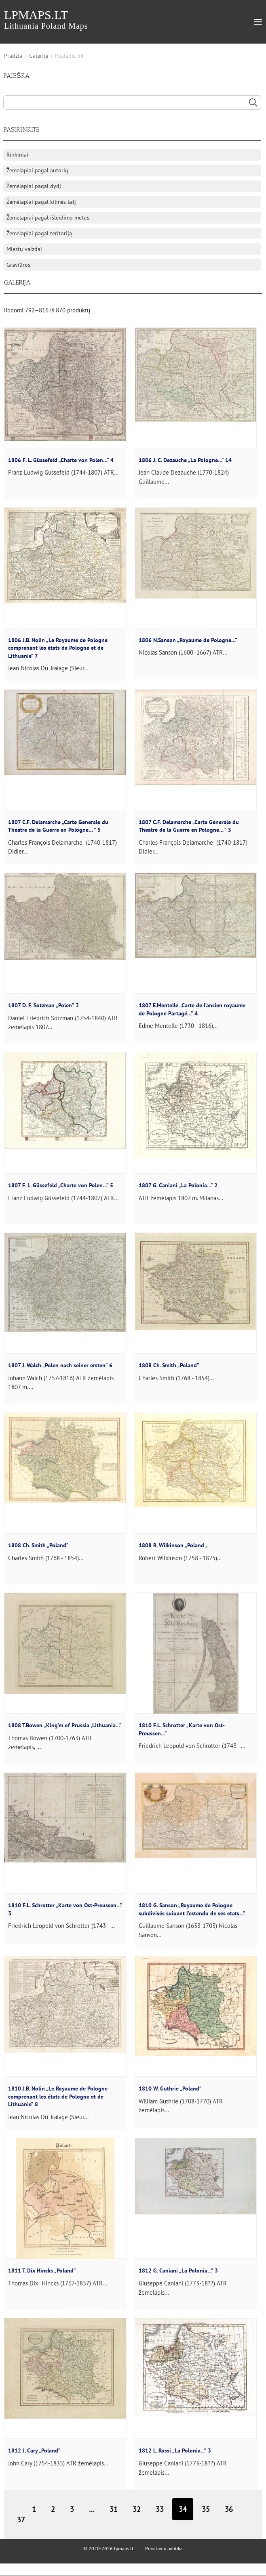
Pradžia (13, 55)
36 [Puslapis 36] (229, 2509)
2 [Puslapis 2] (53, 2509)
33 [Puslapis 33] (160, 2509)
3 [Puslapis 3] (72, 2509)
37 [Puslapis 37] (21, 2519)
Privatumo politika (164, 2548)
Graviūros (18, 264)
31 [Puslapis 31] (114, 2509)
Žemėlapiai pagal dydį (33, 186)
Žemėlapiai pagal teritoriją (39, 233)
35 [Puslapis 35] (206, 2509)
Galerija (38, 55)
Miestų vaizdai (24, 249)
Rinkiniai (17, 154)
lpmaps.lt (46, 19)
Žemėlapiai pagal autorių (37, 170)
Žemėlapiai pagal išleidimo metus (47, 217)
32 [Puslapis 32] (137, 2509)
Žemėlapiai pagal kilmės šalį (41, 201)
